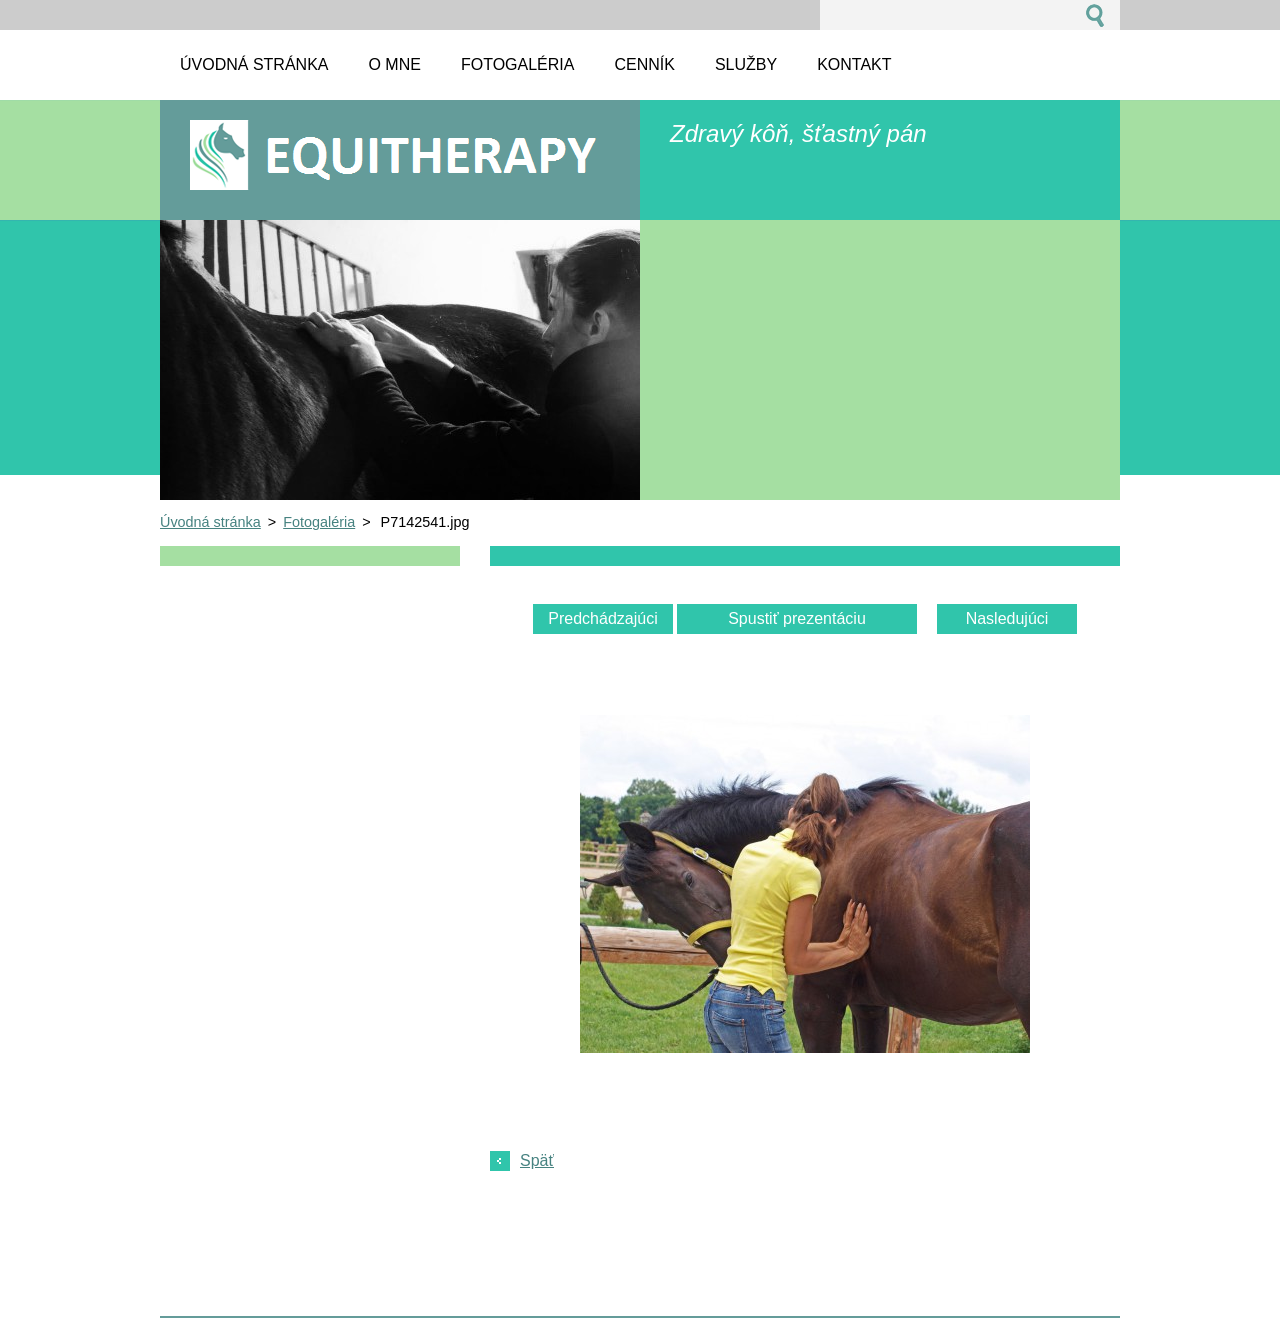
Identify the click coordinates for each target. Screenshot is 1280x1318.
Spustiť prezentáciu (797, 618)
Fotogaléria (319, 522)
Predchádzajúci (602, 618)
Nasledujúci (1007, 618)
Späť (537, 1160)
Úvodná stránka (210, 522)
